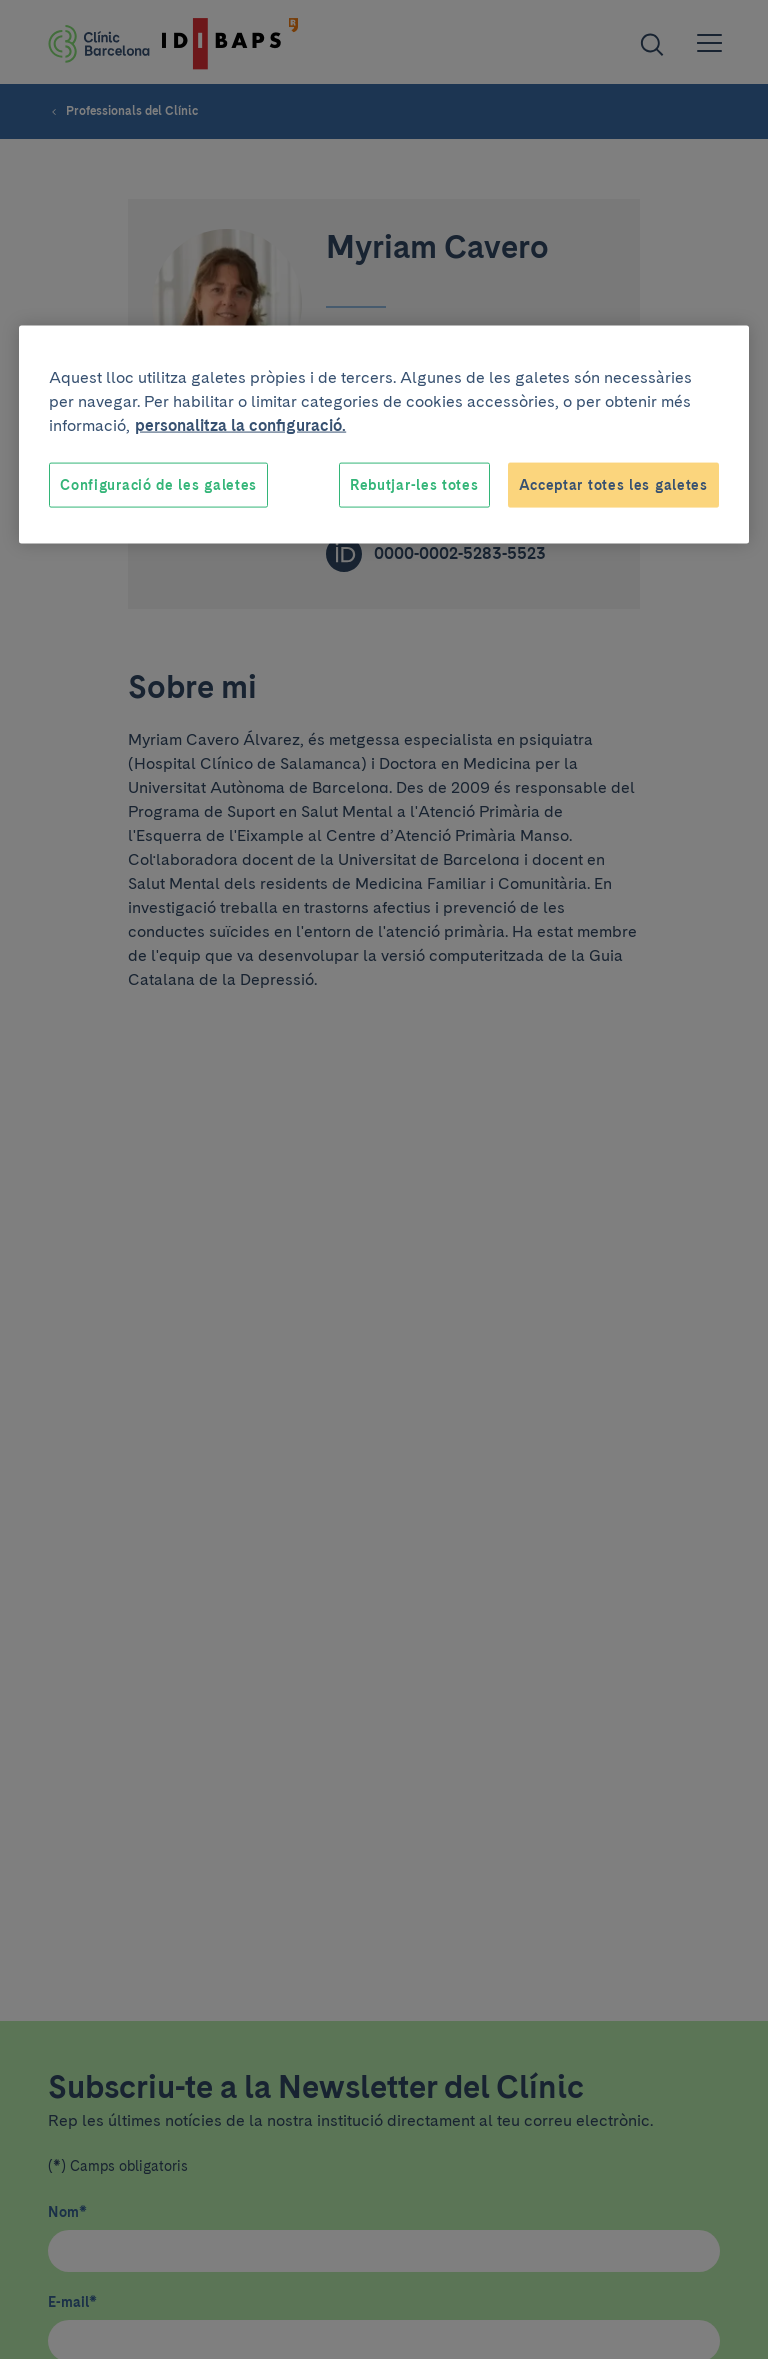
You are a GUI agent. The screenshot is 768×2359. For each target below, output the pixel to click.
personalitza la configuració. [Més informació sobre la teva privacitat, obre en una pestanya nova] (240, 424)
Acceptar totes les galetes (613, 484)
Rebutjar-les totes (414, 484)
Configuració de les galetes (158, 484)
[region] (384, 434)
